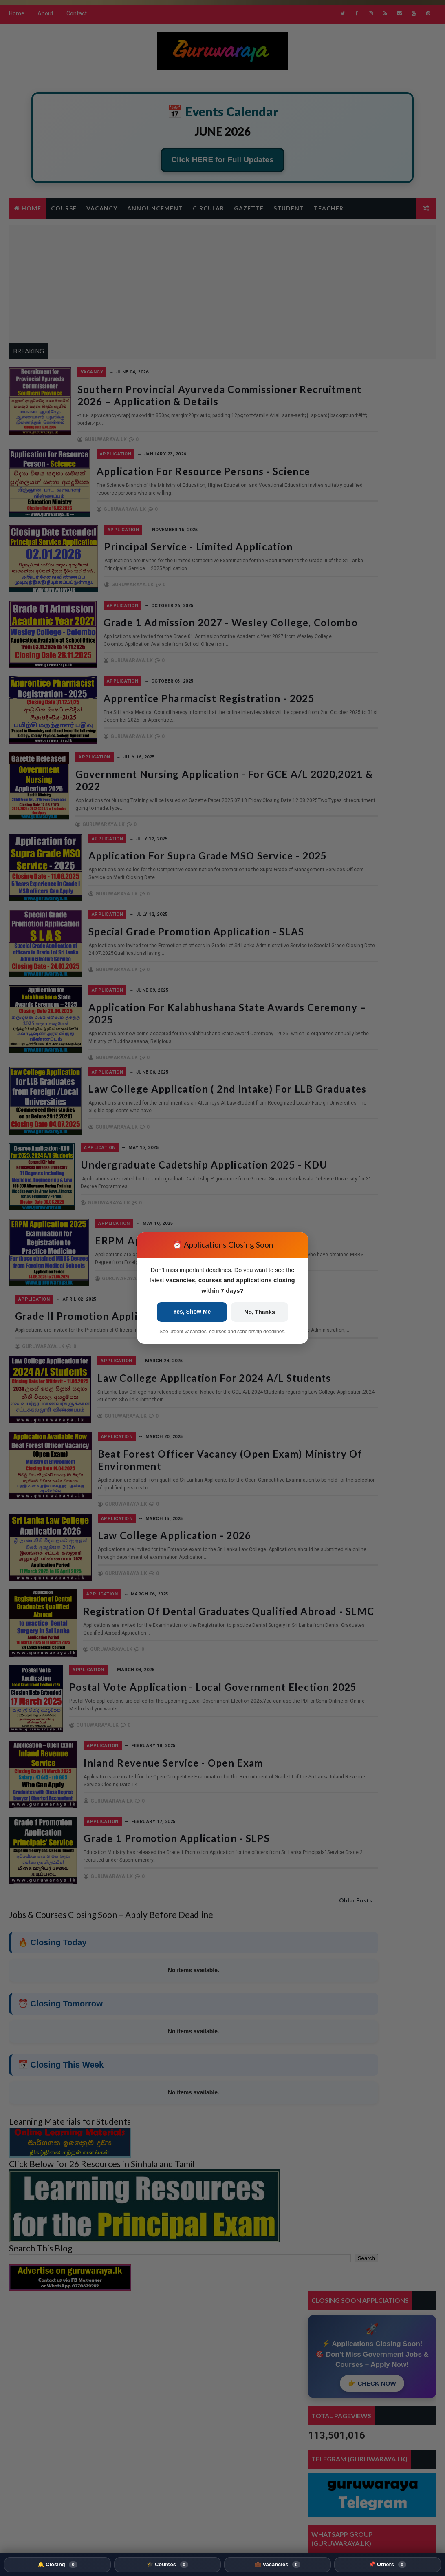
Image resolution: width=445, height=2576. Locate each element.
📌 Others (387, 2564)
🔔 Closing (57, 2564)
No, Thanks (259, 1313)
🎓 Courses (167, 2564)
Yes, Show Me (192, 1312)
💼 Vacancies (277, 2564)
